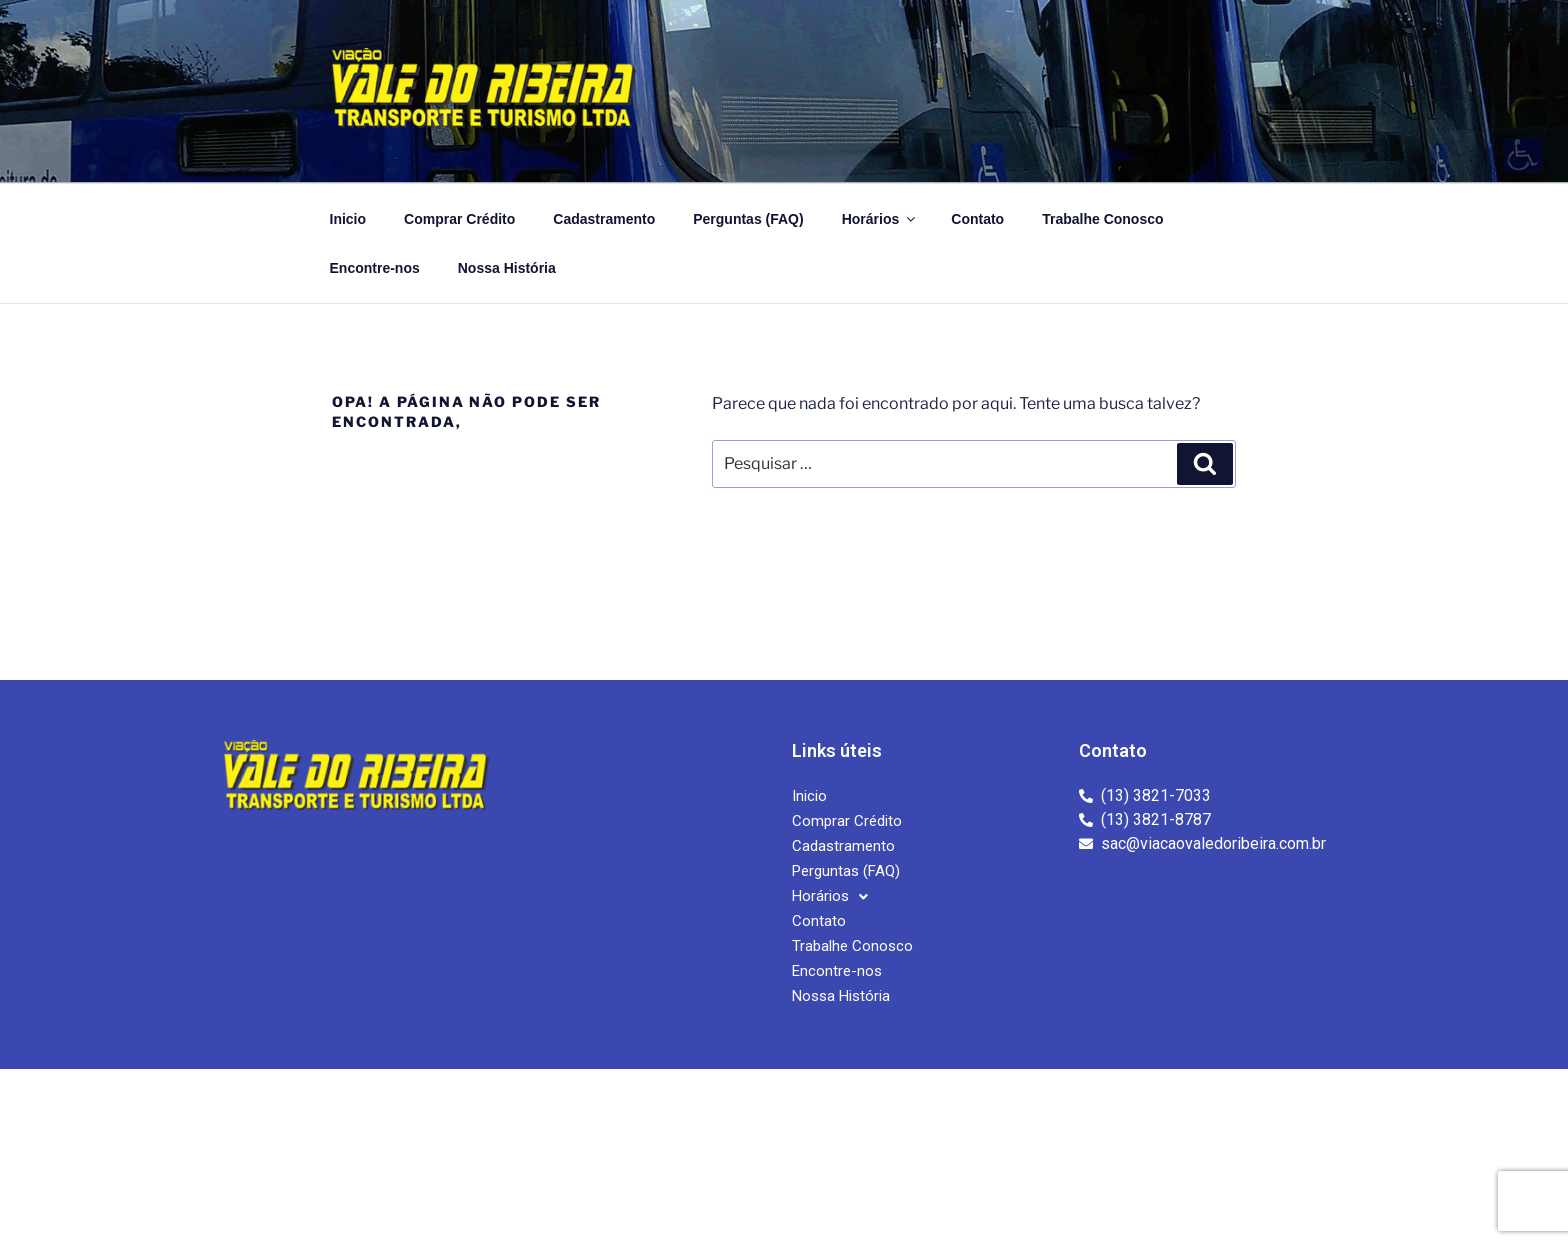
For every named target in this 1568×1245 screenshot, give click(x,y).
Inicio (348, 219)
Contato (977, 219)
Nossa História (507, 268)
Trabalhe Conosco (1102, 219)
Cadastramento (604, 219)
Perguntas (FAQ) (748, 219)
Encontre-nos (375, 268)
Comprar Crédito (459, 219)
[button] (830, 896)
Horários (880, 219)
